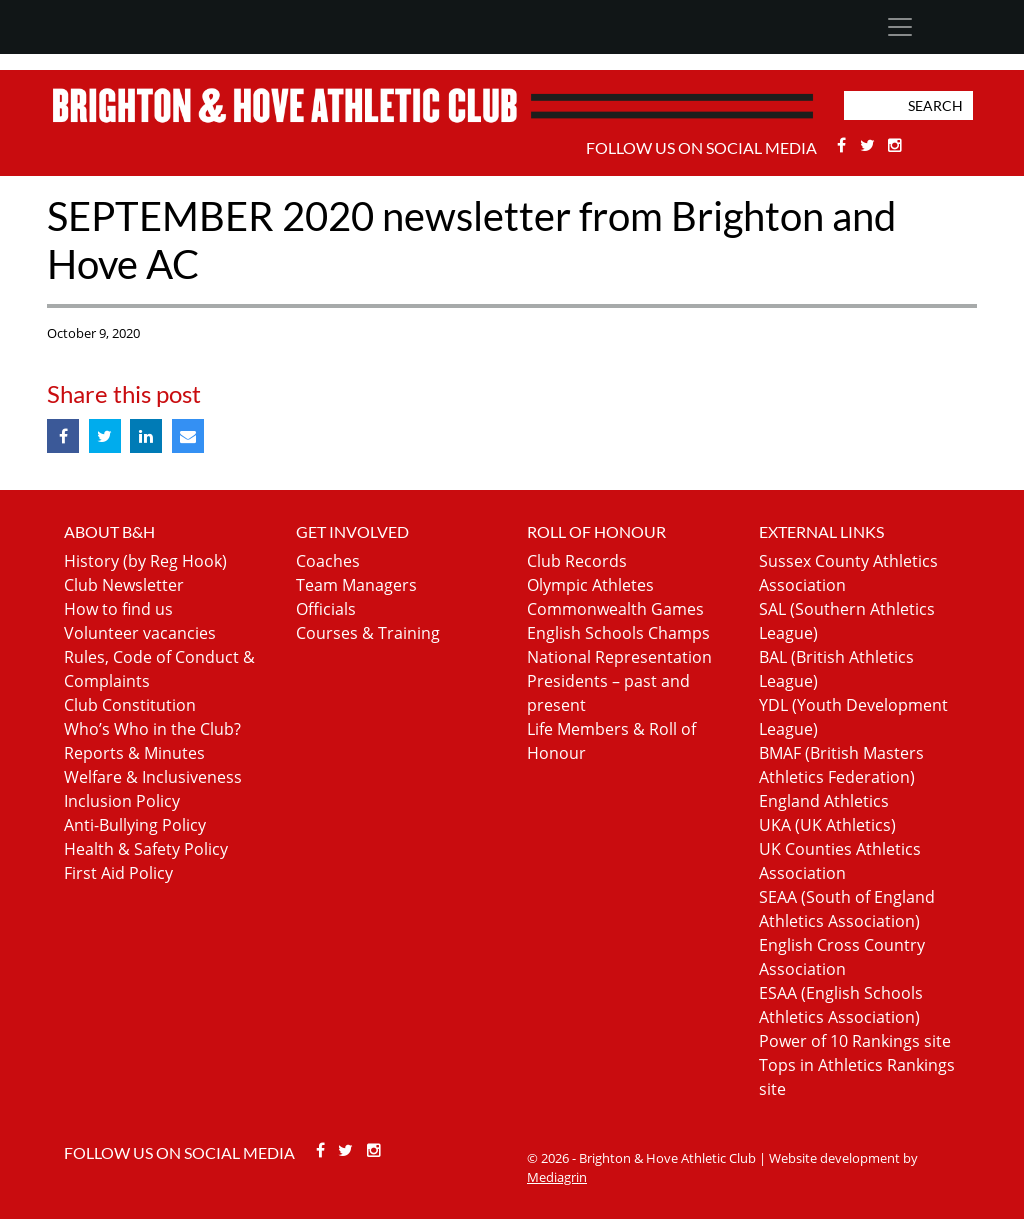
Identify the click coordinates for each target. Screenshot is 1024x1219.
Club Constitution (130, 705)
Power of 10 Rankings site (855, 1041)
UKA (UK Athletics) (827, 825)
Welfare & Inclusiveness (153, 777)
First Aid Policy (118, 873)
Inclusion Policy (122, 801)
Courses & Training (368, 633)
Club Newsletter (124, 585)
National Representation (619, 657)
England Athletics (824, 801)
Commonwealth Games (615, 609)
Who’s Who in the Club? (152, 729)
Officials (326, 609)
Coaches (328, 561)
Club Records (577, 561)
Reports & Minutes (134, 753)
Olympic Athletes (590, 585)
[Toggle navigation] (899, 27)
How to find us (118, 609)
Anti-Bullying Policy (135, 825)
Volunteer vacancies (140, 633)
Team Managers (356, 585)
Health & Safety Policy (146, 849)
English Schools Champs (618, 633)
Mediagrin (557, 1177)
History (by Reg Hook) (145, 561)
